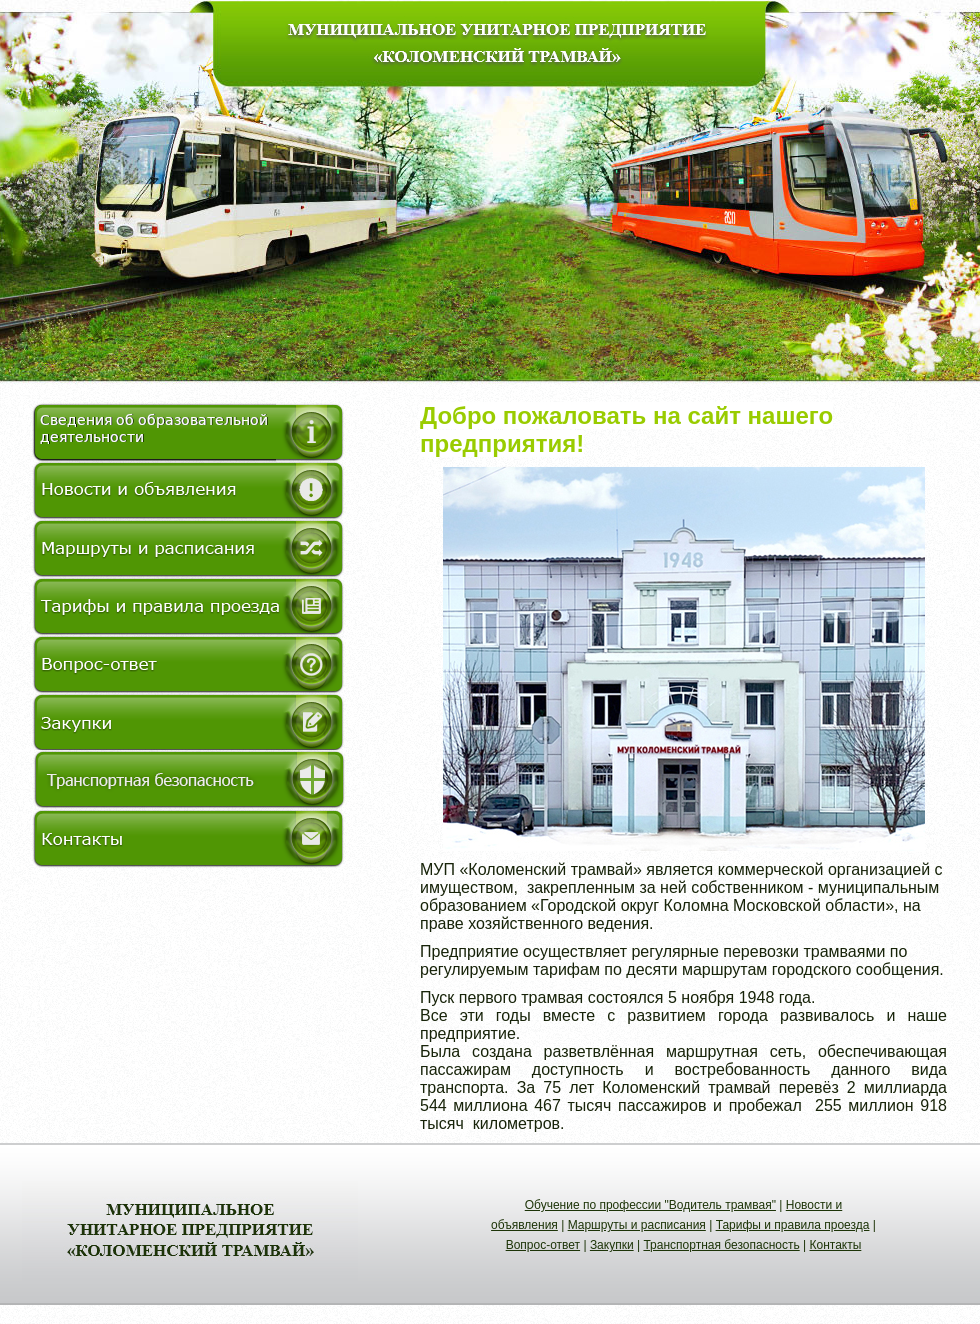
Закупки (612, 1245)
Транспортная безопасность (721, 1245)
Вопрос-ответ (543, 1245)
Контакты (836, 1245)
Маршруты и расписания (637, 1225)
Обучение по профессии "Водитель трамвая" (650, 1205)
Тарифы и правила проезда (793, 1225)
